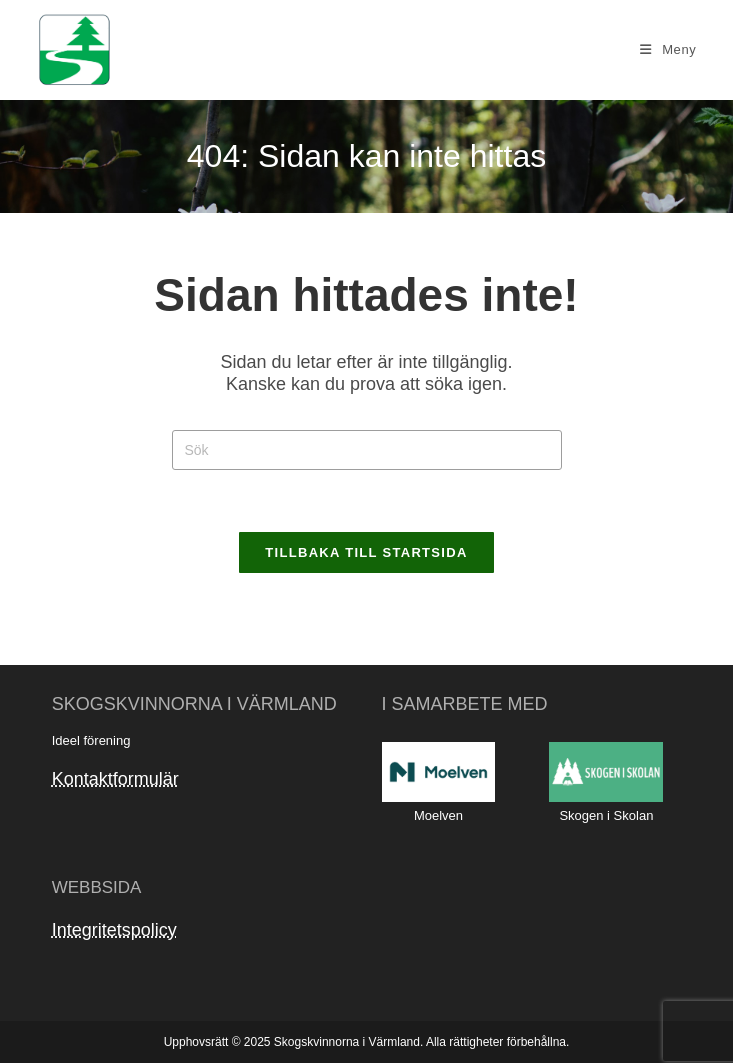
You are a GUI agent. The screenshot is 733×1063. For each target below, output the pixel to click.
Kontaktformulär (115, 779)
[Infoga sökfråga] (367, 450)
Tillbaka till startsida (366, 552)
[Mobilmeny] (668, 49)
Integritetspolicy (114, 930)
